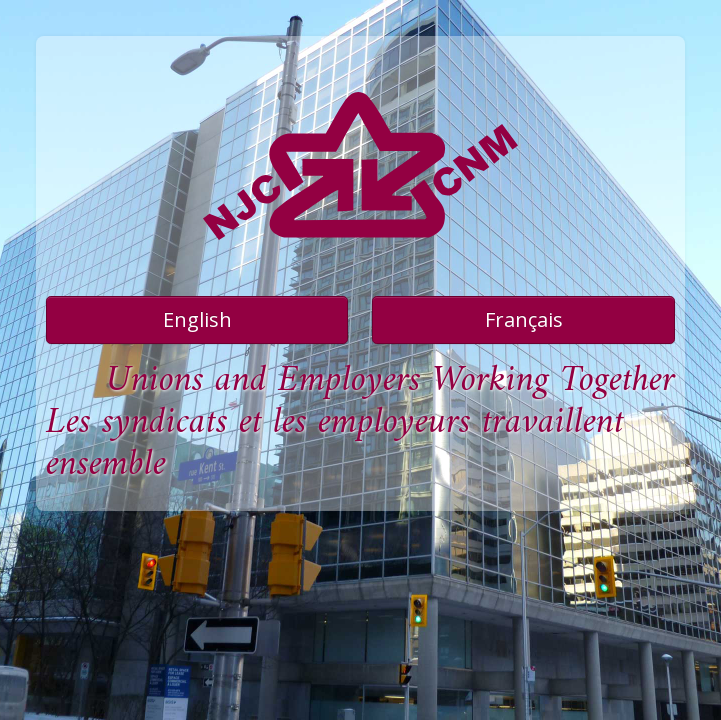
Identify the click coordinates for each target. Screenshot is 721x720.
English (197, 319)
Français (524, 319)
